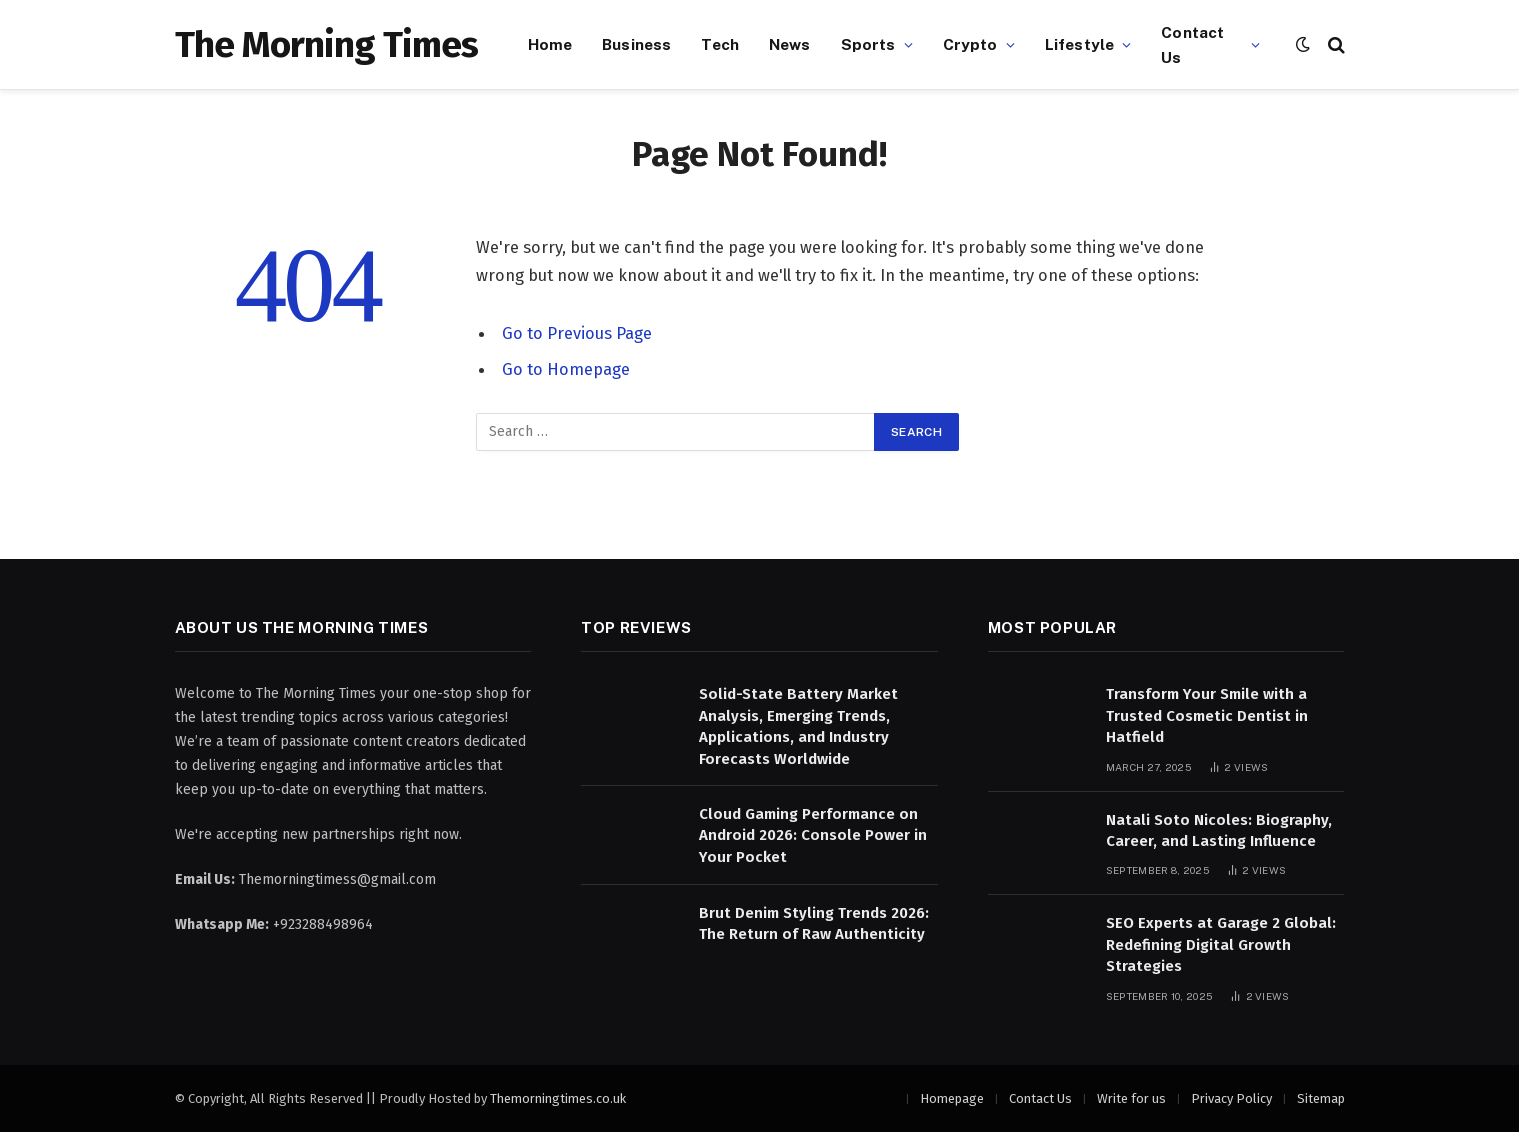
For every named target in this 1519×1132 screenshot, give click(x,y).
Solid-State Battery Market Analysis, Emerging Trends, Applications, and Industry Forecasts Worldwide (798, 726)
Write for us (1131, 1098)
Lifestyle (1079, 44)
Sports (868, 44)
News (790, 44)
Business (636, 44)
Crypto (970, 44)
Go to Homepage (566, 369)
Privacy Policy (1231, 1098)
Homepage (952, 1098)
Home (550, 44)
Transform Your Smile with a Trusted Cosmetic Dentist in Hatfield (1207, 715)
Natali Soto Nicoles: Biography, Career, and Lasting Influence (1219, 830)
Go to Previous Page (577, 333)
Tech (720, 44)
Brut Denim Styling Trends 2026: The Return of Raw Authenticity (814, 923)
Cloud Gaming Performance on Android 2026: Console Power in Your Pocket (813, 835)
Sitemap (1321, 1098)
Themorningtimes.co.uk (558, 1098)
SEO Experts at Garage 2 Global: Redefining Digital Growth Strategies (1221, 944)
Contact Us (1192, 44)
